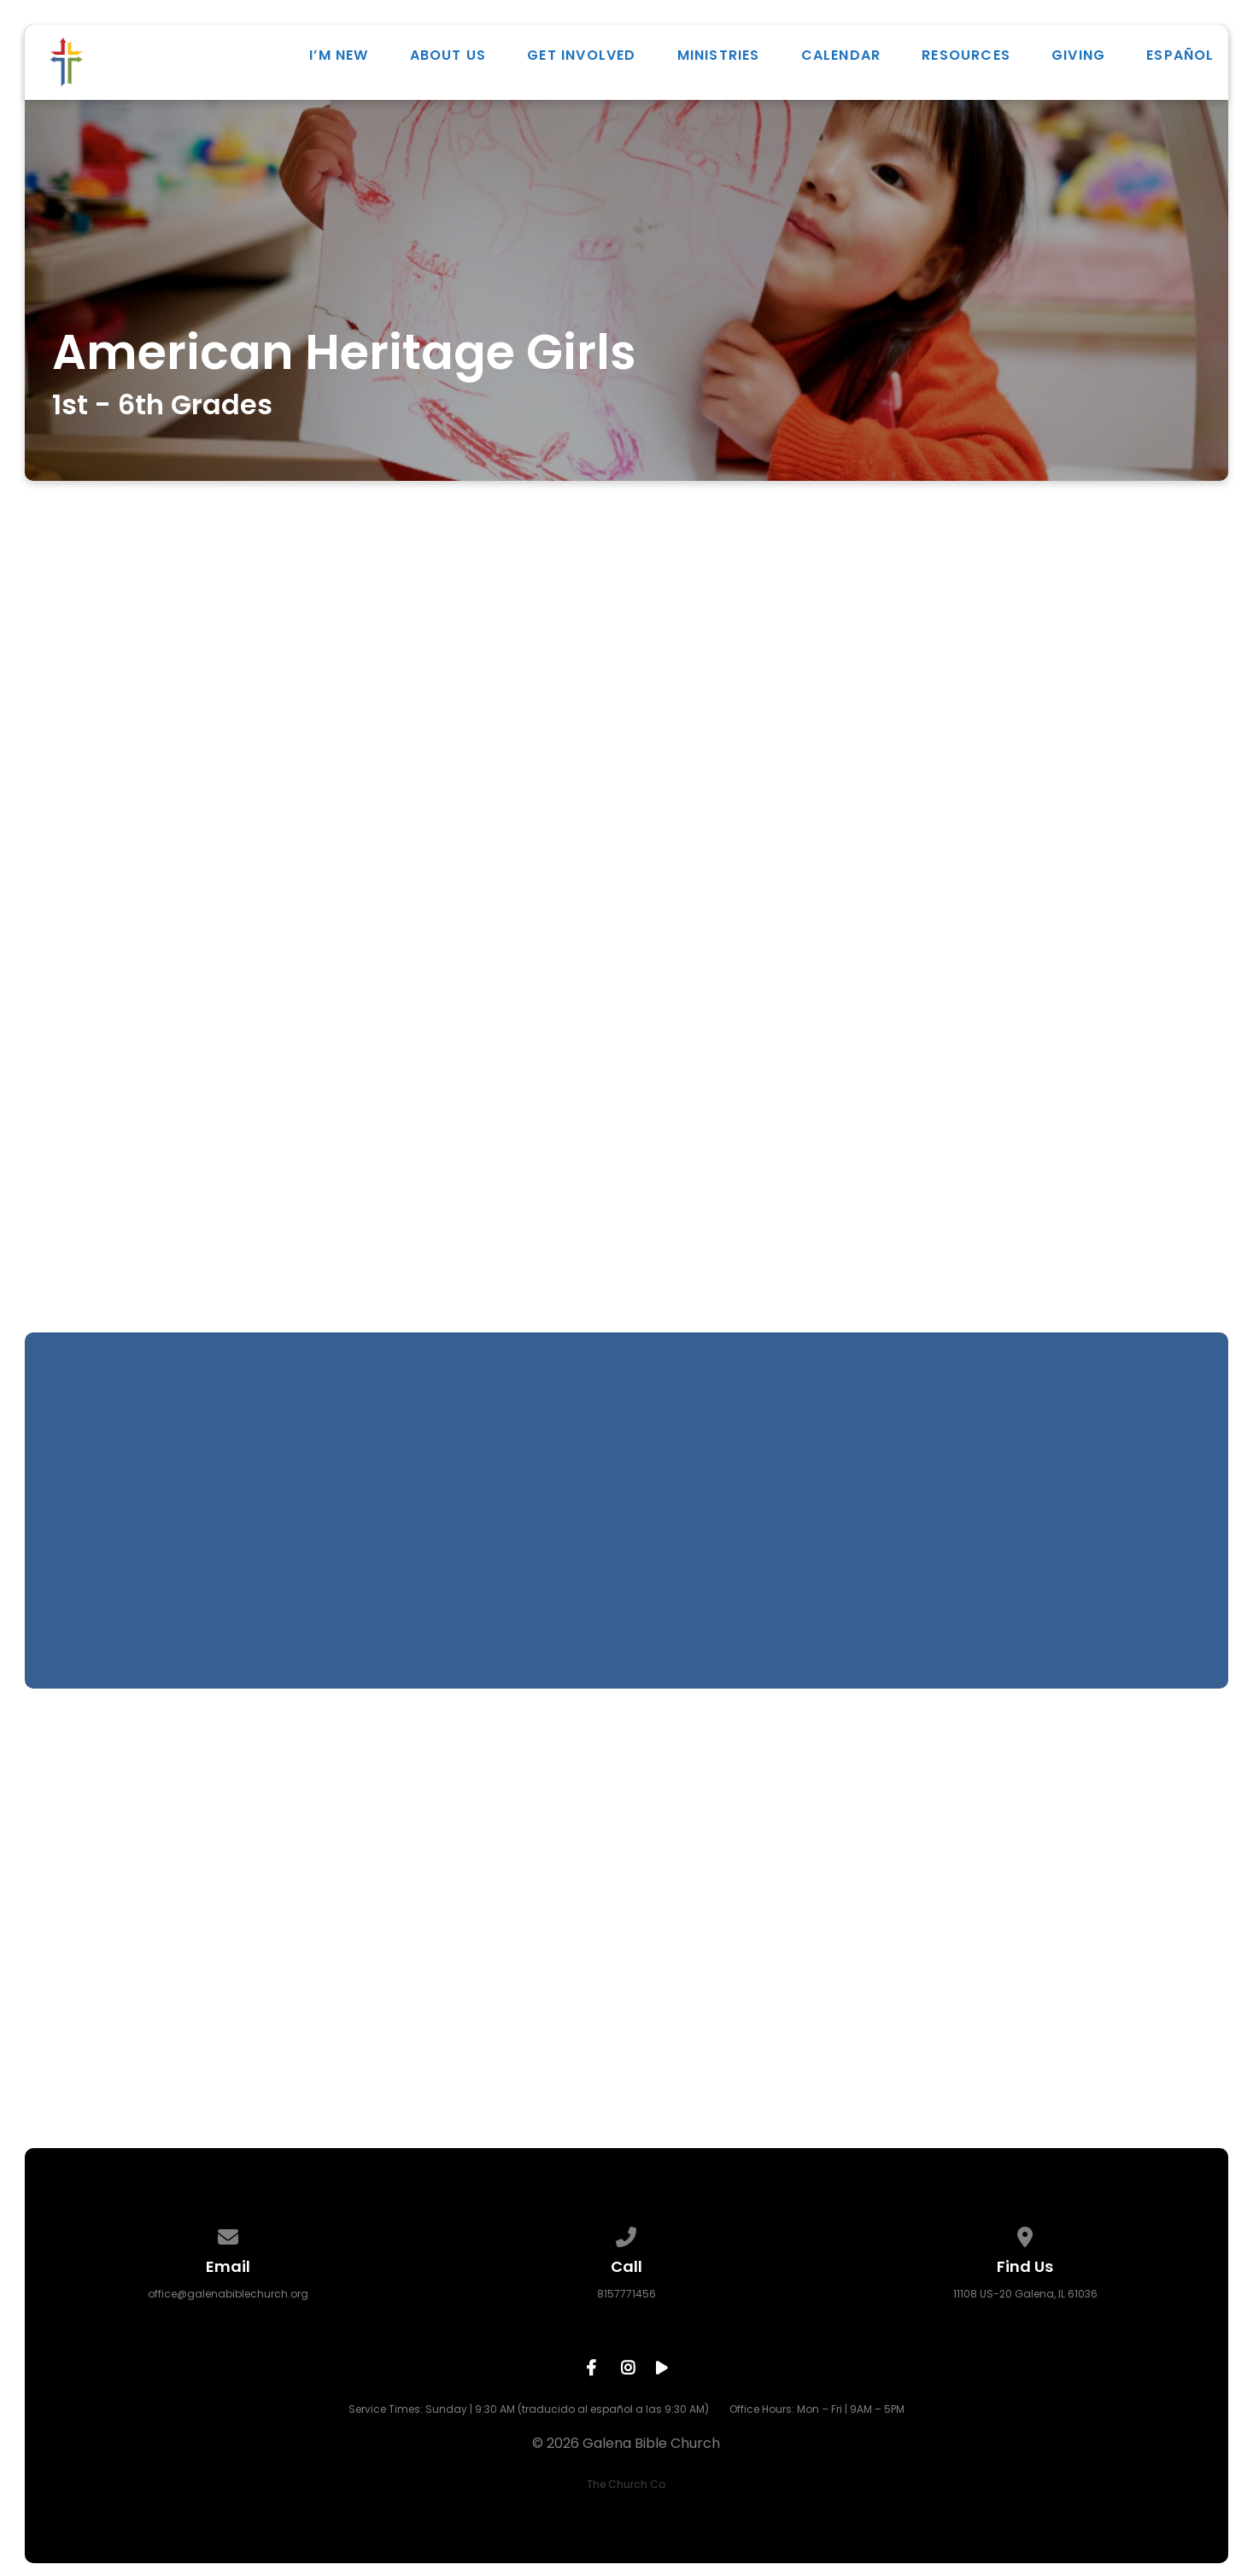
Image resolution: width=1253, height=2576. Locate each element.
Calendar (841, 59)
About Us (448, 59)
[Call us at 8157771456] (626, 2234)
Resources (966, 59)
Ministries (718, 59)
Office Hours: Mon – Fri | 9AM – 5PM (817, 2409)
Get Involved (581, 59)
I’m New (338, 59)
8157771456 (626, 2293)
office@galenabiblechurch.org (228, 2293)
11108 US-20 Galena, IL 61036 (1025, 2293)
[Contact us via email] (228, 2234)
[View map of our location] (1024, 2234)
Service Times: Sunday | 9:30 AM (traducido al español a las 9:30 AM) (528, 2409)
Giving (1078, 59)
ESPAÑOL (1180, 59)
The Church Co (626, 2484)
